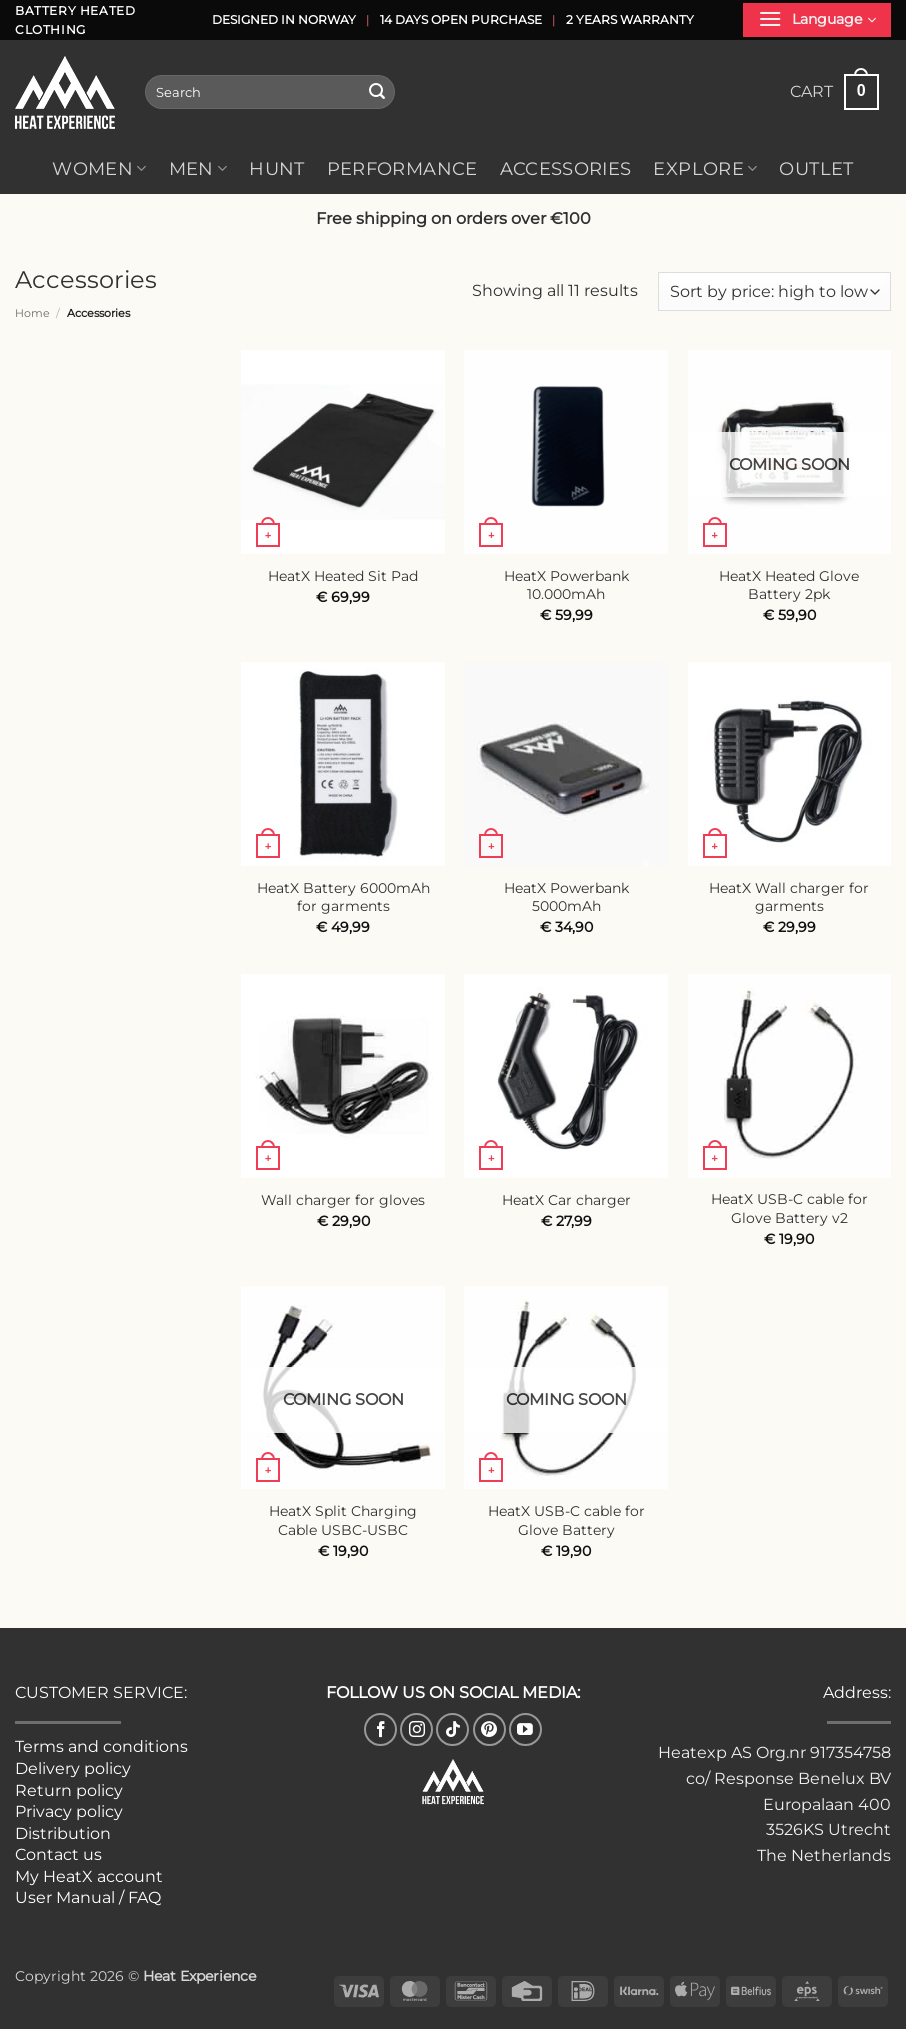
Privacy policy (69, 1811)
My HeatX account (89, 1876)
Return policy (69, 1790)
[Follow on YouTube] (525, 1729)
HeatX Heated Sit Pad (343, 576)
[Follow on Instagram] (416, 1729)
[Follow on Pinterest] (489, 1729)
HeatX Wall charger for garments (789, 897)
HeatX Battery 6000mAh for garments (343, 897)
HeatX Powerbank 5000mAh (566, 897)
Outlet (816, 168)
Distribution (63, 1833)
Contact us (58, 1854)
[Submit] (377, 92)
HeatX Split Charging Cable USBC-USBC (343, 1520)
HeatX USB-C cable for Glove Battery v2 (789, 1208)
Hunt (276, 168)
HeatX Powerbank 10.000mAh (566, 585)
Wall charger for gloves (343, 1200)
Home (32, 313)
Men (198, 168)
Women (99, 168)
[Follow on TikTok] (452, 1729)
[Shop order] (774, 291)
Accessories (566, 168)
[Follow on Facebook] (380, 1729)
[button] (817, 20)
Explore (705, 168)
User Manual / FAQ (88, 1897)
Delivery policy (73, 1768)
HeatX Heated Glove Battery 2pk (789, 585)
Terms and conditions (101, 1746)
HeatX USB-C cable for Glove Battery (566, 1520)
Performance (402, 168)
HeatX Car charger (566, 1200)
